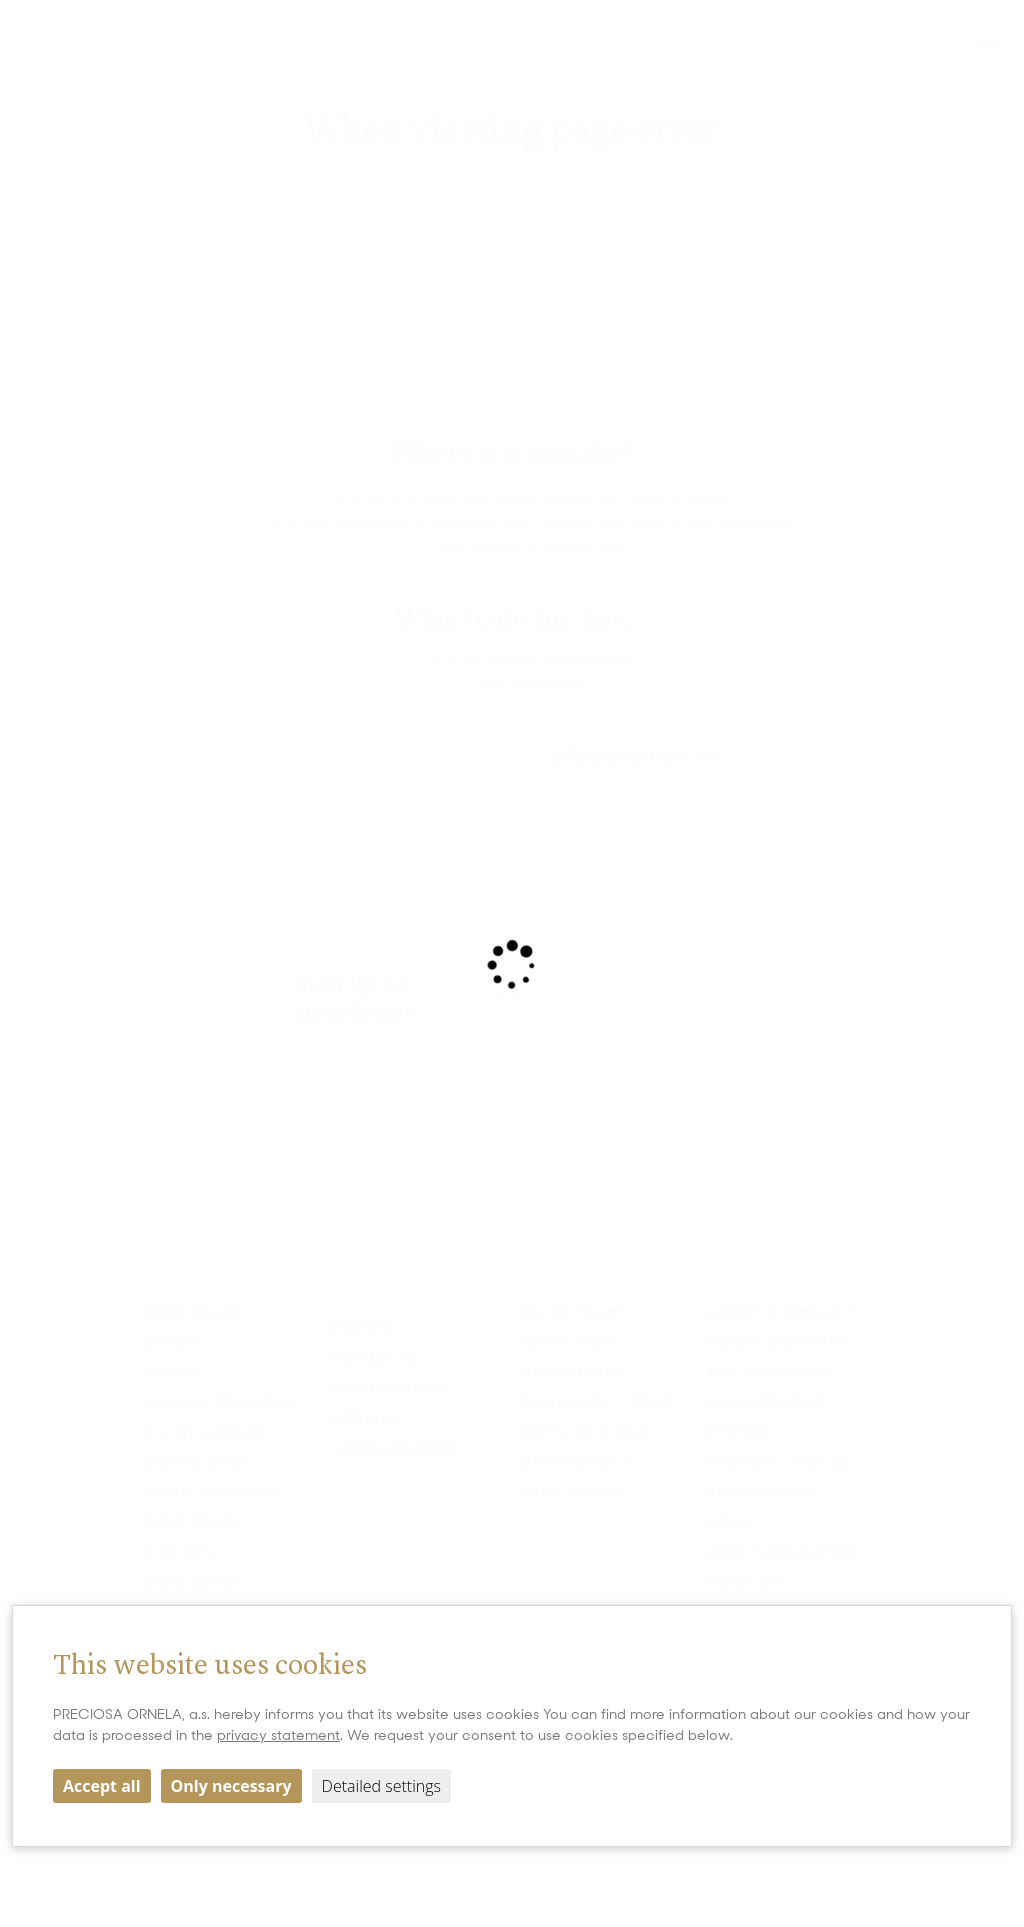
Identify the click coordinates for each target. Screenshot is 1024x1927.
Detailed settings (381, 1786)
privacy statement (278, 1735)
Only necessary (231, 1786)
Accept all (102, 1786)
